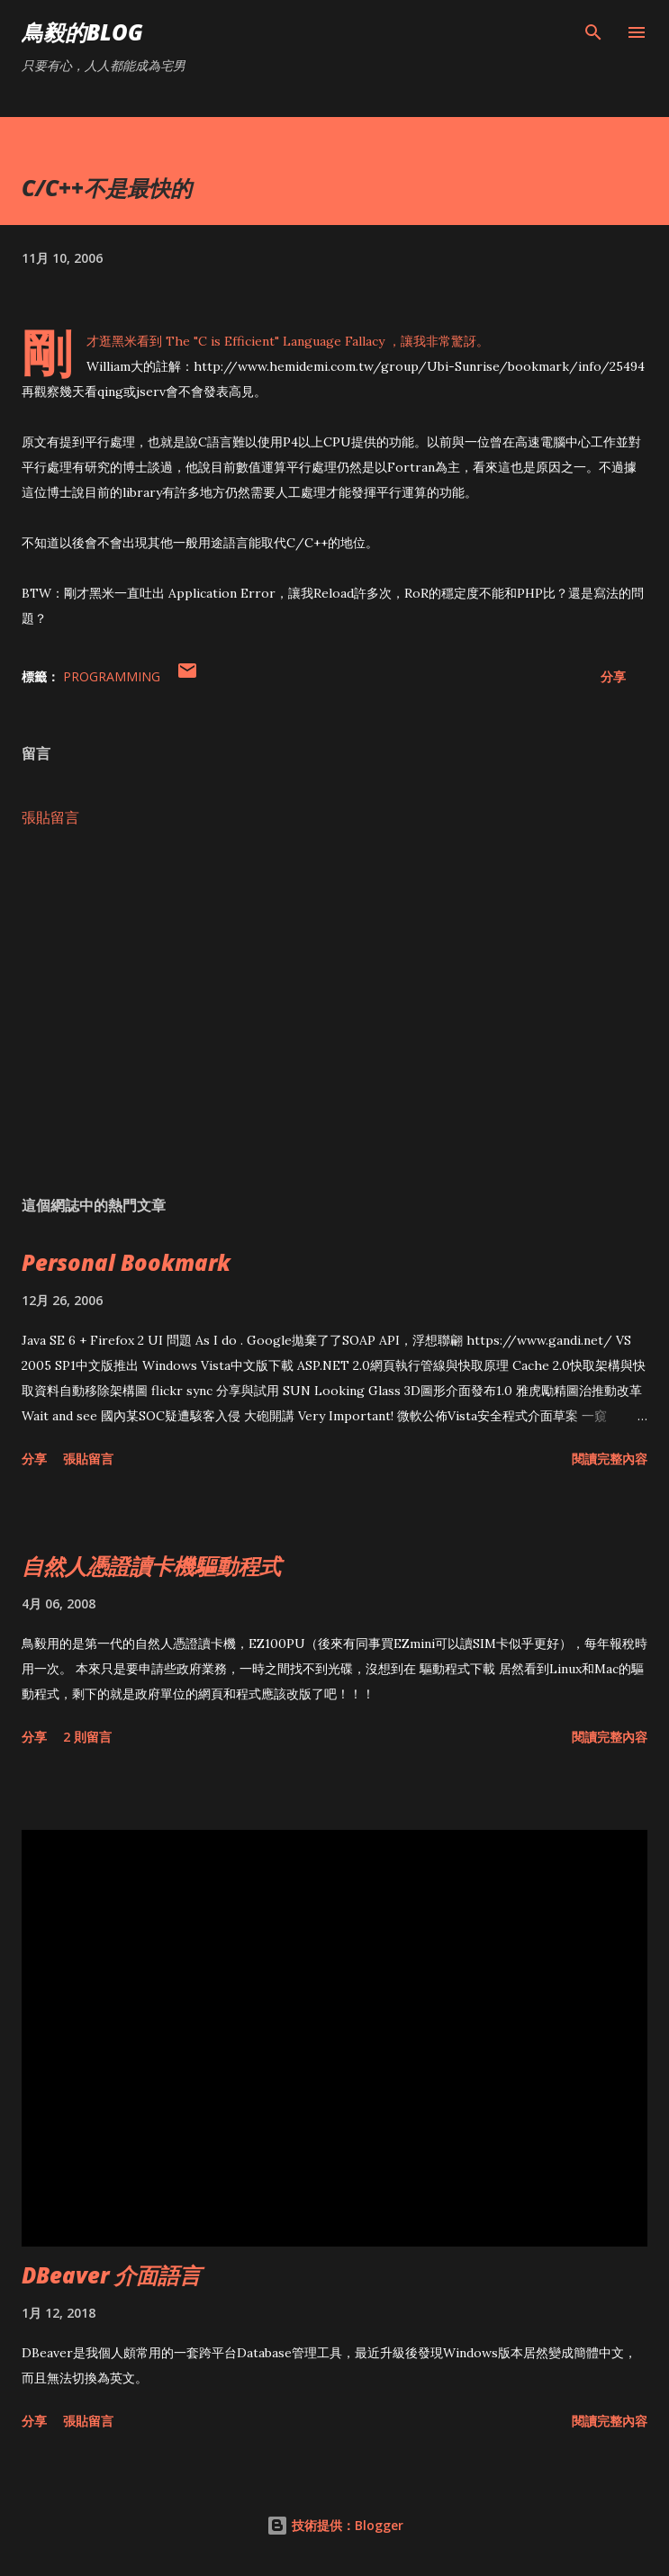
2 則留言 (87, 1736)
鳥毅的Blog (82, 32)
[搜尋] (593, 32)
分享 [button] (613, 676)
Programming (111, 676)
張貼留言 (50, 817)
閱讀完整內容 (609, 1458)
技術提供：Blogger (335, 2525)
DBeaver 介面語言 (111, 2275)
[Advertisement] (334, 1012)
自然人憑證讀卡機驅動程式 (151, 1566)
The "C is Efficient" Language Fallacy (275, 341)
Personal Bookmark (126, 1262)
